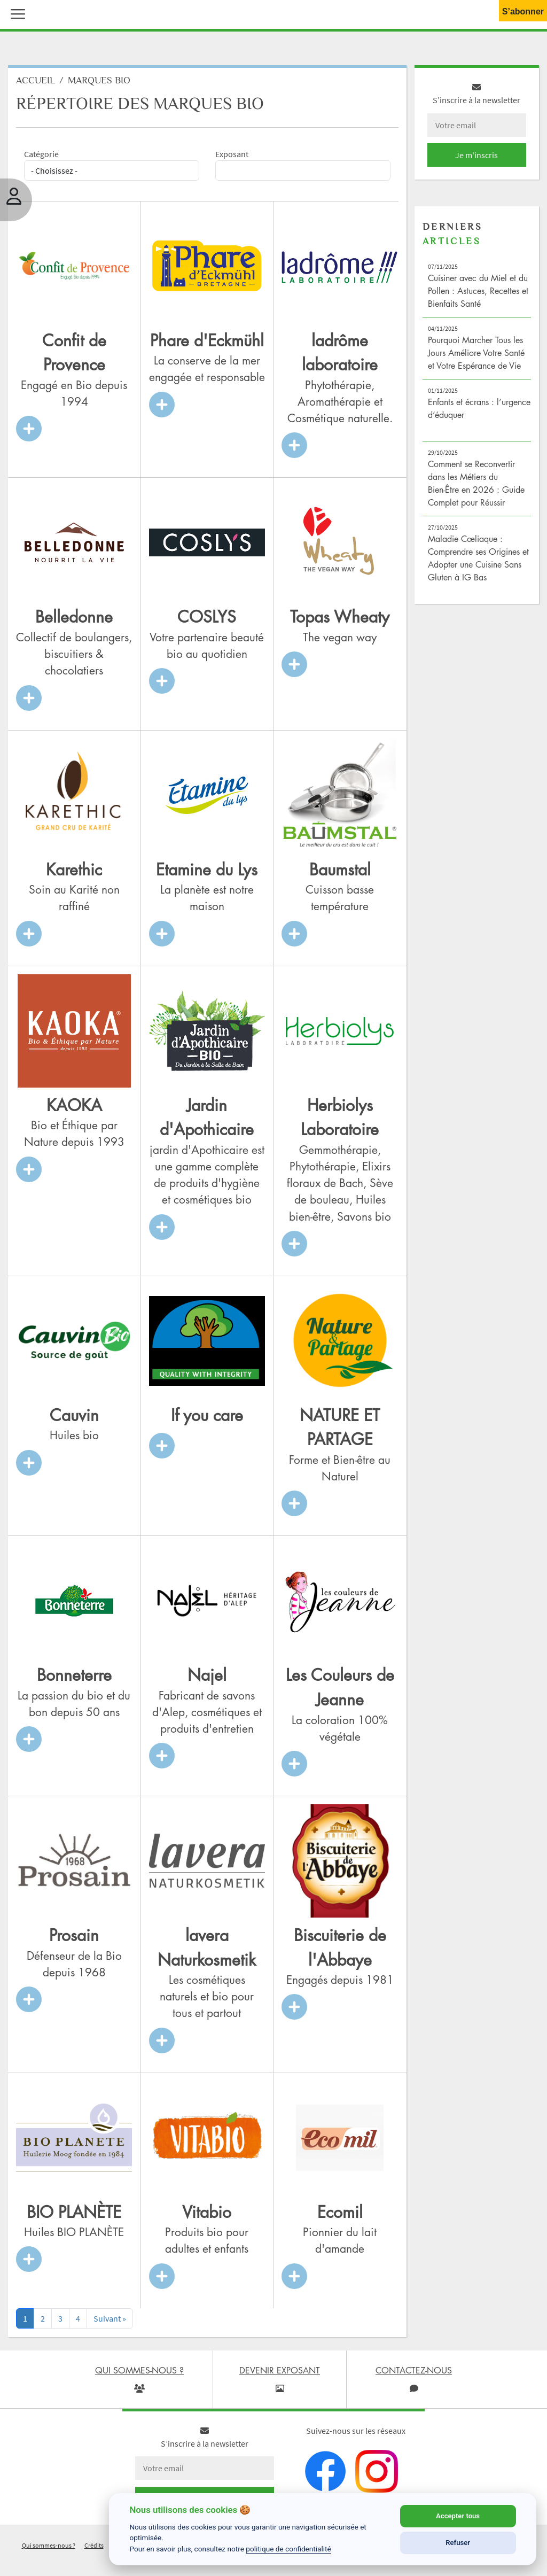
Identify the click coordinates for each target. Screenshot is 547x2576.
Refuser (458, 2543)
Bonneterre (74, 1679)
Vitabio (206, 2215)
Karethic (74, 873)
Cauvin (74, 1419)
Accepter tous (458, 2516)
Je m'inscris (476, 159)
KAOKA (74, 1109)
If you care (207, 1419)
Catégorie (41, 158)
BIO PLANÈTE (74, 2215)
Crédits (94, 2549)
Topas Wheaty (339, 621)
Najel (206, 1679)
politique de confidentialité (288, 2548)
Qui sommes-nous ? (48, 2549)
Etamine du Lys (206, 873)
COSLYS (206, 621)
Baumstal (340, 873)
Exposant (231, 158)
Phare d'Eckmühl (207, 344)
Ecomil (340, 2215)
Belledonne (74, 621)
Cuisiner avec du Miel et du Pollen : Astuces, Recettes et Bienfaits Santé (478, 295)
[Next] (110, 2322)
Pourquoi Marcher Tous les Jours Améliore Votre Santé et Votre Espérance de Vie (476, 357)
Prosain (74, 1939)
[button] (15, 12)
